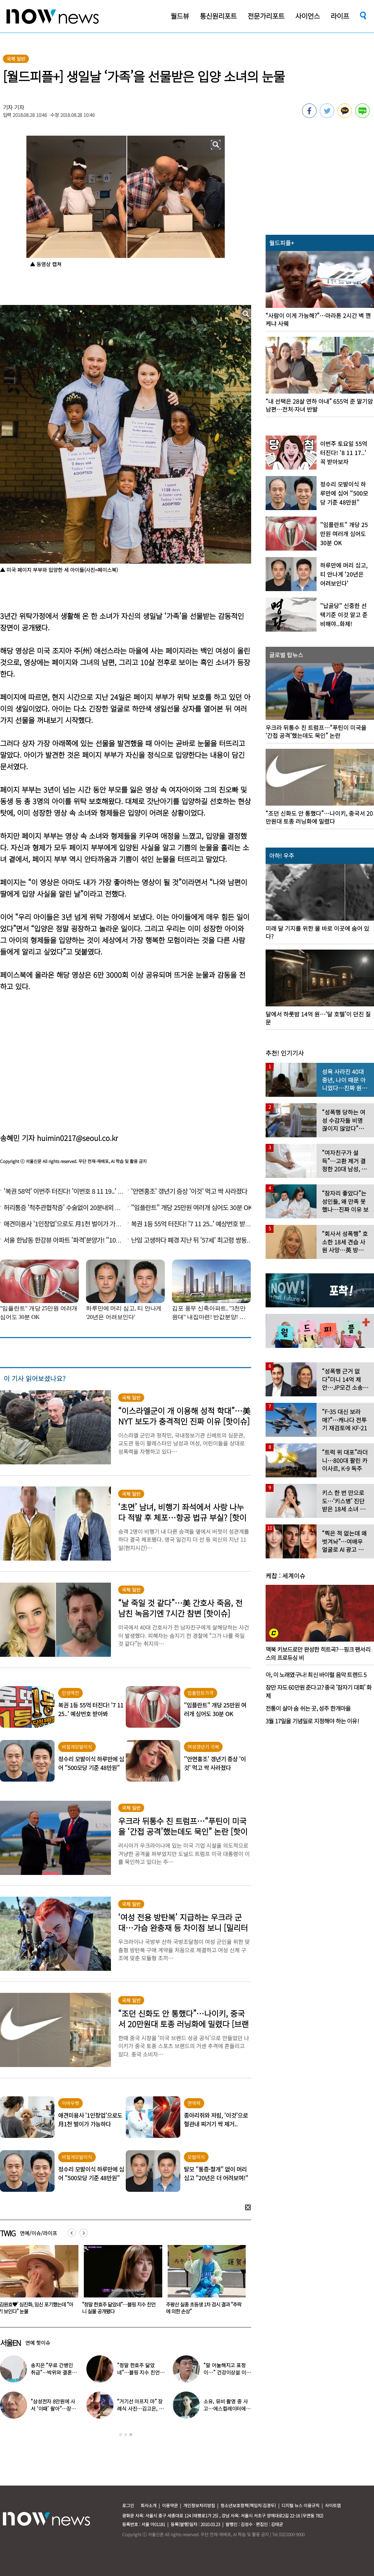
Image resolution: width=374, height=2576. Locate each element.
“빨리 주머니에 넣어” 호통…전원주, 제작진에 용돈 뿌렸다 (139, 2372)
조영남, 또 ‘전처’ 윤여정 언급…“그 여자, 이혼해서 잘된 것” (53, 2372)
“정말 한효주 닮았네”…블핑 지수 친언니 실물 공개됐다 (202, 2308)
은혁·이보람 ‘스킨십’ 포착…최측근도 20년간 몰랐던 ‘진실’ (225, 2408)
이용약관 (170, 2505)
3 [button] (130, 2434)
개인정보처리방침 (199, 2505)
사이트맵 (333, 2505)
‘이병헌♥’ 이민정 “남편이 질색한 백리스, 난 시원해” (54, 2408)
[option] (120, 2282)
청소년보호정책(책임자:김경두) (248, 2505)
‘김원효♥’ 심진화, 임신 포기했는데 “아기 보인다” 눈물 (119, 2308)
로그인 (128, 2505)
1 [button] (120, 2434)
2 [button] (125, 2434)
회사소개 (148, 2505)
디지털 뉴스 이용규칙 (300, 2505)
